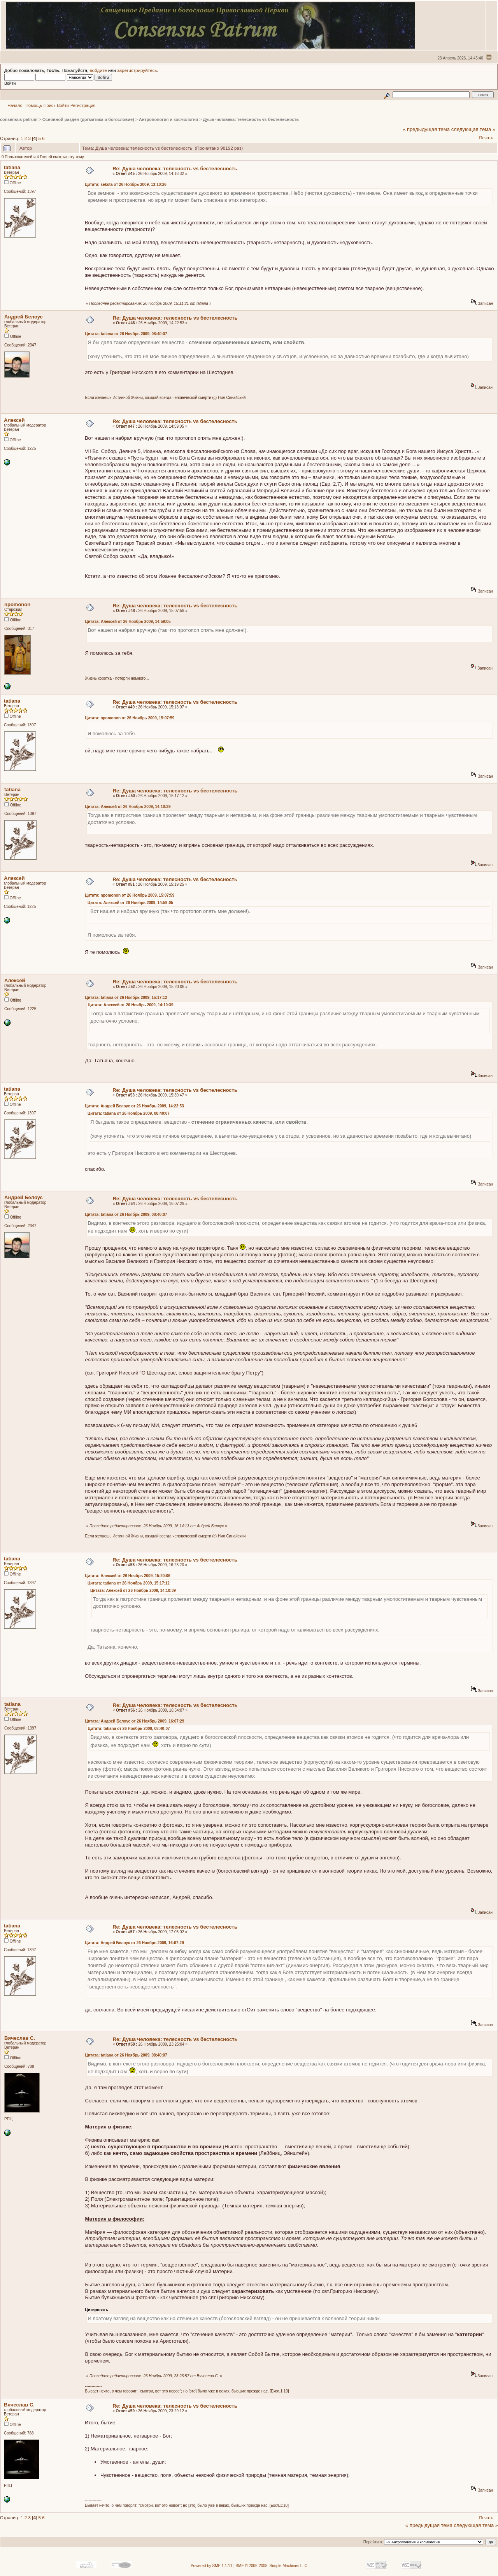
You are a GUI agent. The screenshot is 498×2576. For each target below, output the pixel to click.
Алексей (14, 420)
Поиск (49, 105)
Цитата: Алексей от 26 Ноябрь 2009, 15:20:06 (127, 1576)
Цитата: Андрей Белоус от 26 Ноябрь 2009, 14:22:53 (134, 1106)
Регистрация (82, 105)
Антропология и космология (168, 119)
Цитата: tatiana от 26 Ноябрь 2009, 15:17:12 (126, 997)
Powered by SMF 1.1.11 (211, 2566)
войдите (98, 70)
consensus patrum (18, 119)
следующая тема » (473, 129)
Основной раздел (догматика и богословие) (88, 119)
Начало (14, 105)
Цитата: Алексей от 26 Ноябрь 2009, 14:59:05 (128, 621)
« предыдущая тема (426, 129)
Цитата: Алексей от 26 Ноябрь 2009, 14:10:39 (128, 806)
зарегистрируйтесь (137, 70)
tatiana (12, 167)
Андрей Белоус (23, 317)
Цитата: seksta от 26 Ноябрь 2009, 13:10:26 (126, 184)
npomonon (17, 604)
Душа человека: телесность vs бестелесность (251, 119)
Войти (63, 105)
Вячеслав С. (19, 2038)
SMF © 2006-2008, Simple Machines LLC (271, 2566)
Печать (486, 137)
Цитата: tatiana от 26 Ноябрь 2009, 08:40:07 (126, 334)
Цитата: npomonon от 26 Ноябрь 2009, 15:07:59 (129, 718)
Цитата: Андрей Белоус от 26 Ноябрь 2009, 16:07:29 (134, 1721)
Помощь (33, 105)
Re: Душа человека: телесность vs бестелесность (174, 168)
